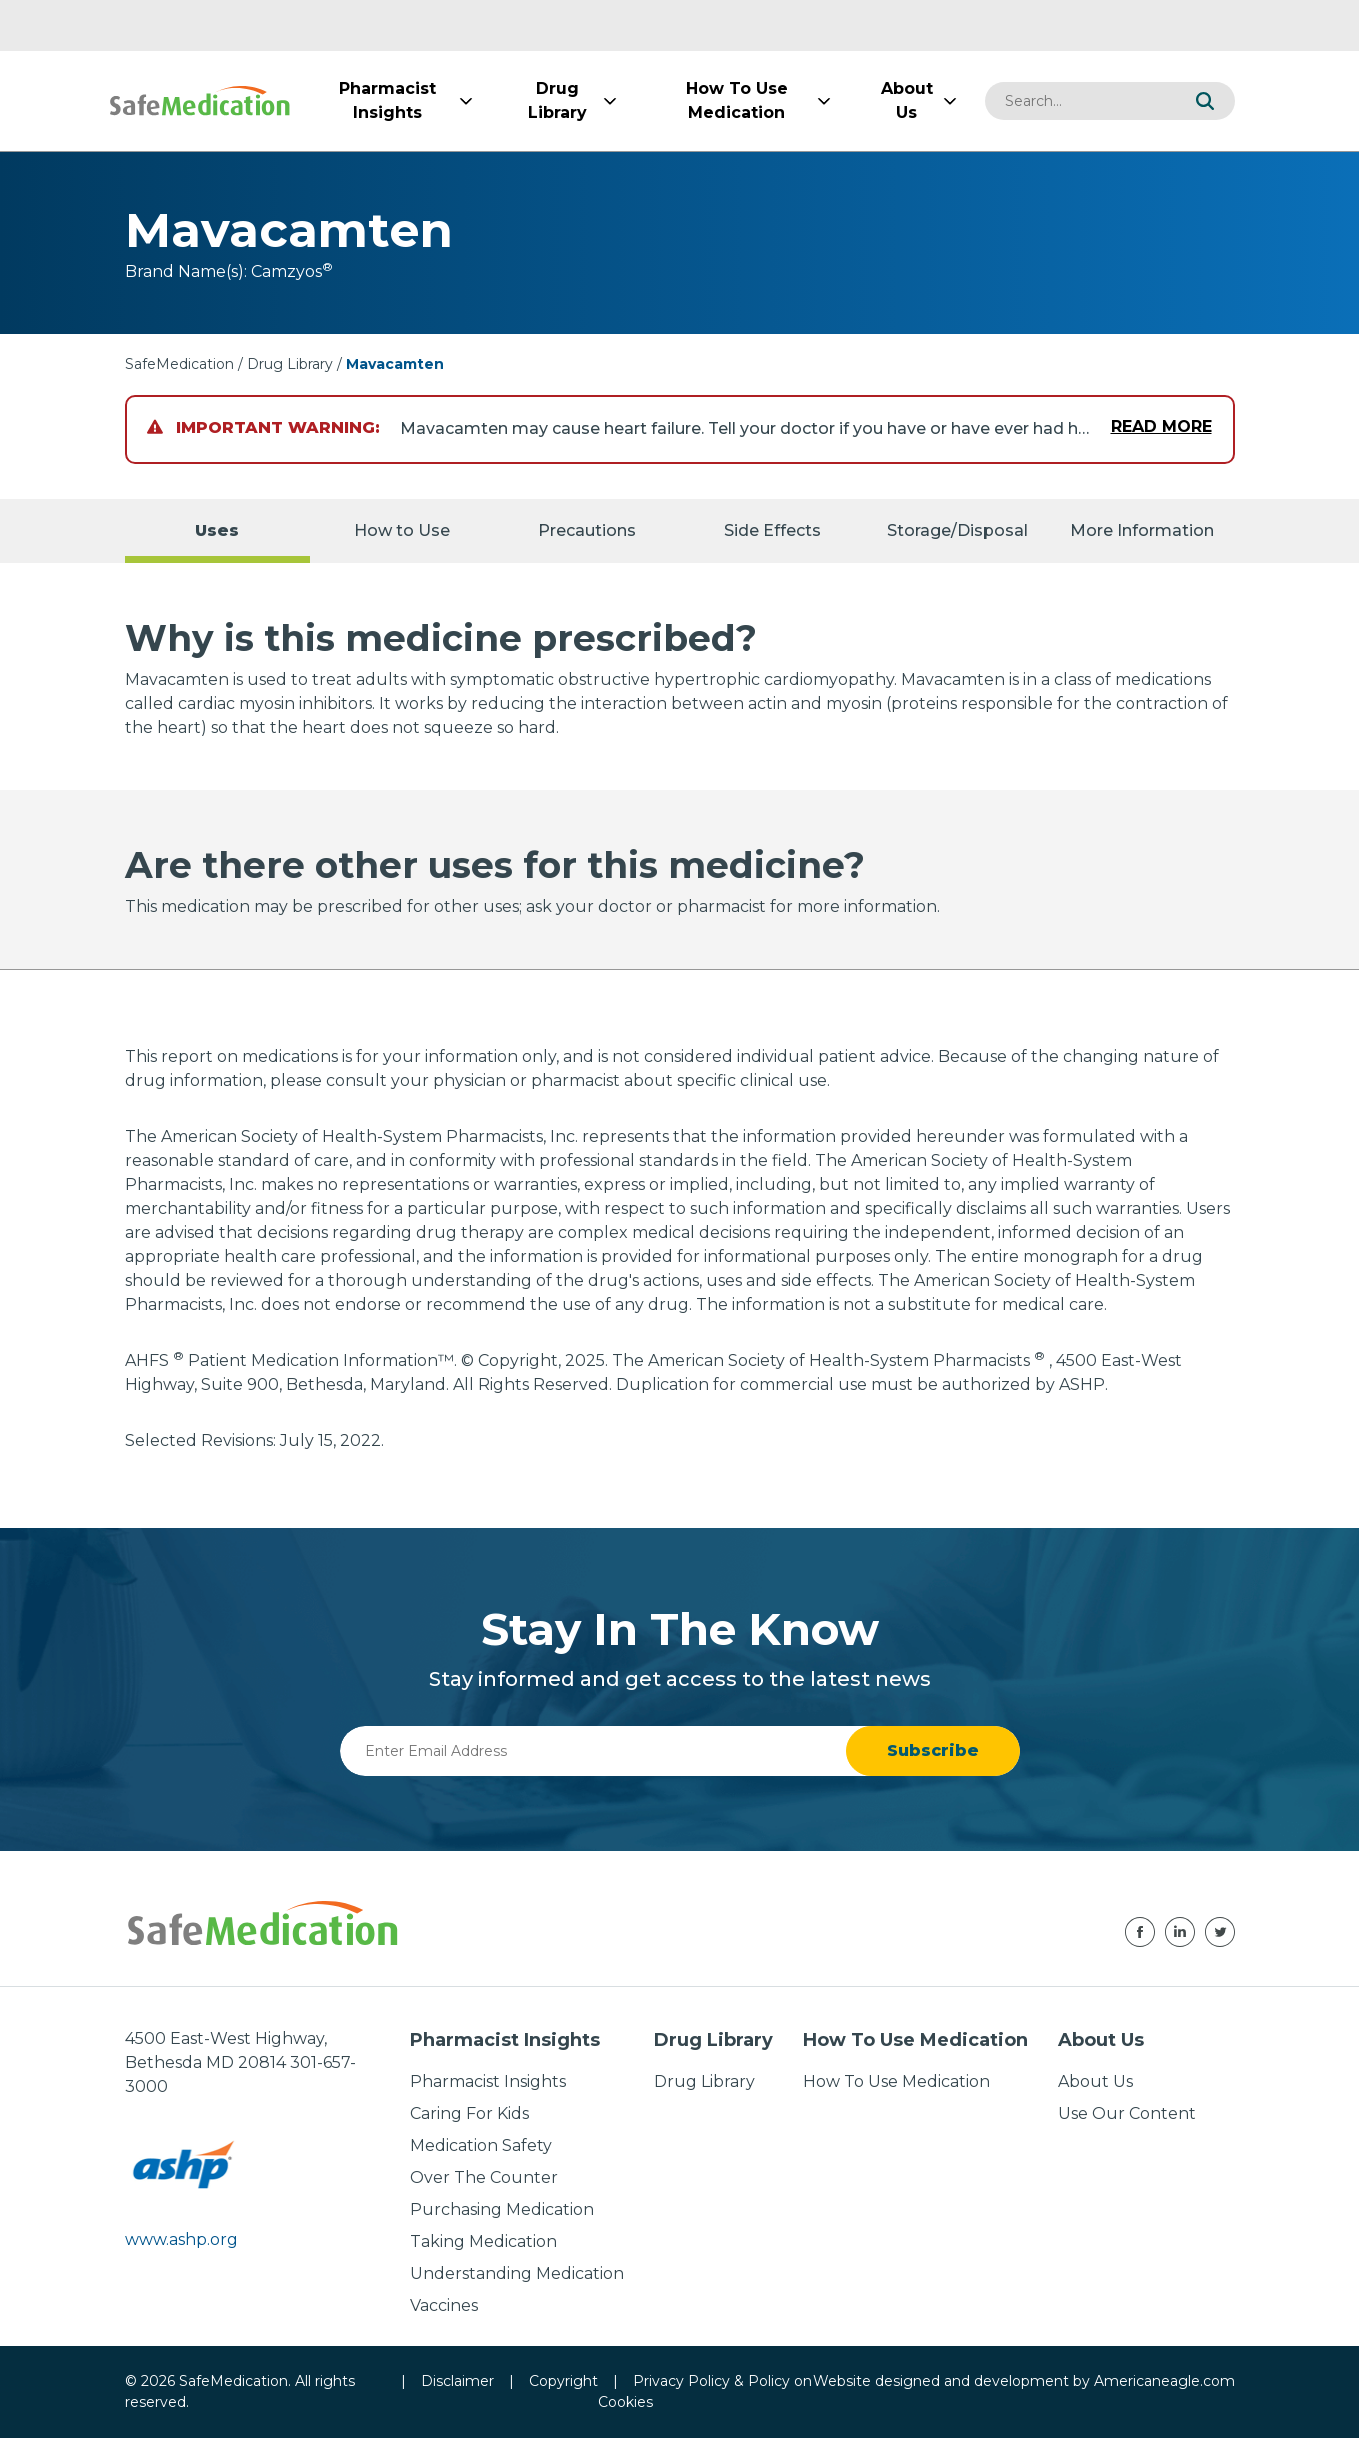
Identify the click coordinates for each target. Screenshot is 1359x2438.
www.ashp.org (181, 2239)
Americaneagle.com (1164, 2381)
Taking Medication (483, 2241)
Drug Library (290, 364)
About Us (1095, 2081)
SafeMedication (179, 364)
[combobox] (1080, 101)
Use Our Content (1127, 2113)
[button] (1205, 101)
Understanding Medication (517, 2273)
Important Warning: (263, 427)
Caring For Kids (469, 2113)
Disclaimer (457, 2381)
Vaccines (444, 2305)
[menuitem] (388, 101)
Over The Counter (484, 2177)
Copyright (563, 2381)
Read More (1161, 426)
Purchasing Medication (502, 2209)
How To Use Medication (896, 2081)
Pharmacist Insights (488, 2081)
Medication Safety (481, 2145)
